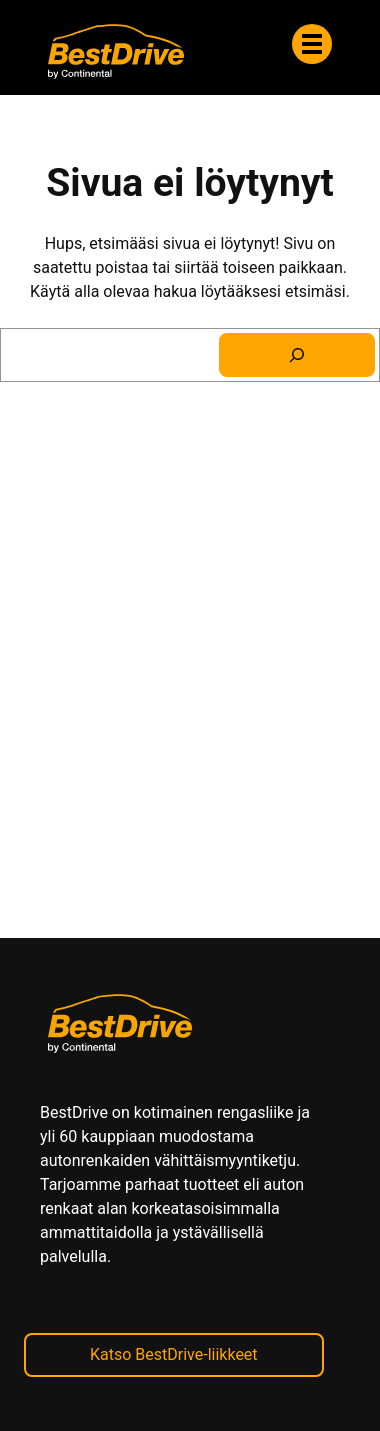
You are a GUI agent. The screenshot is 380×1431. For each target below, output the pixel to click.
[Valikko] (312, 44)
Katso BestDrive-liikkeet (174, 1354)
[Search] (297, 355)
